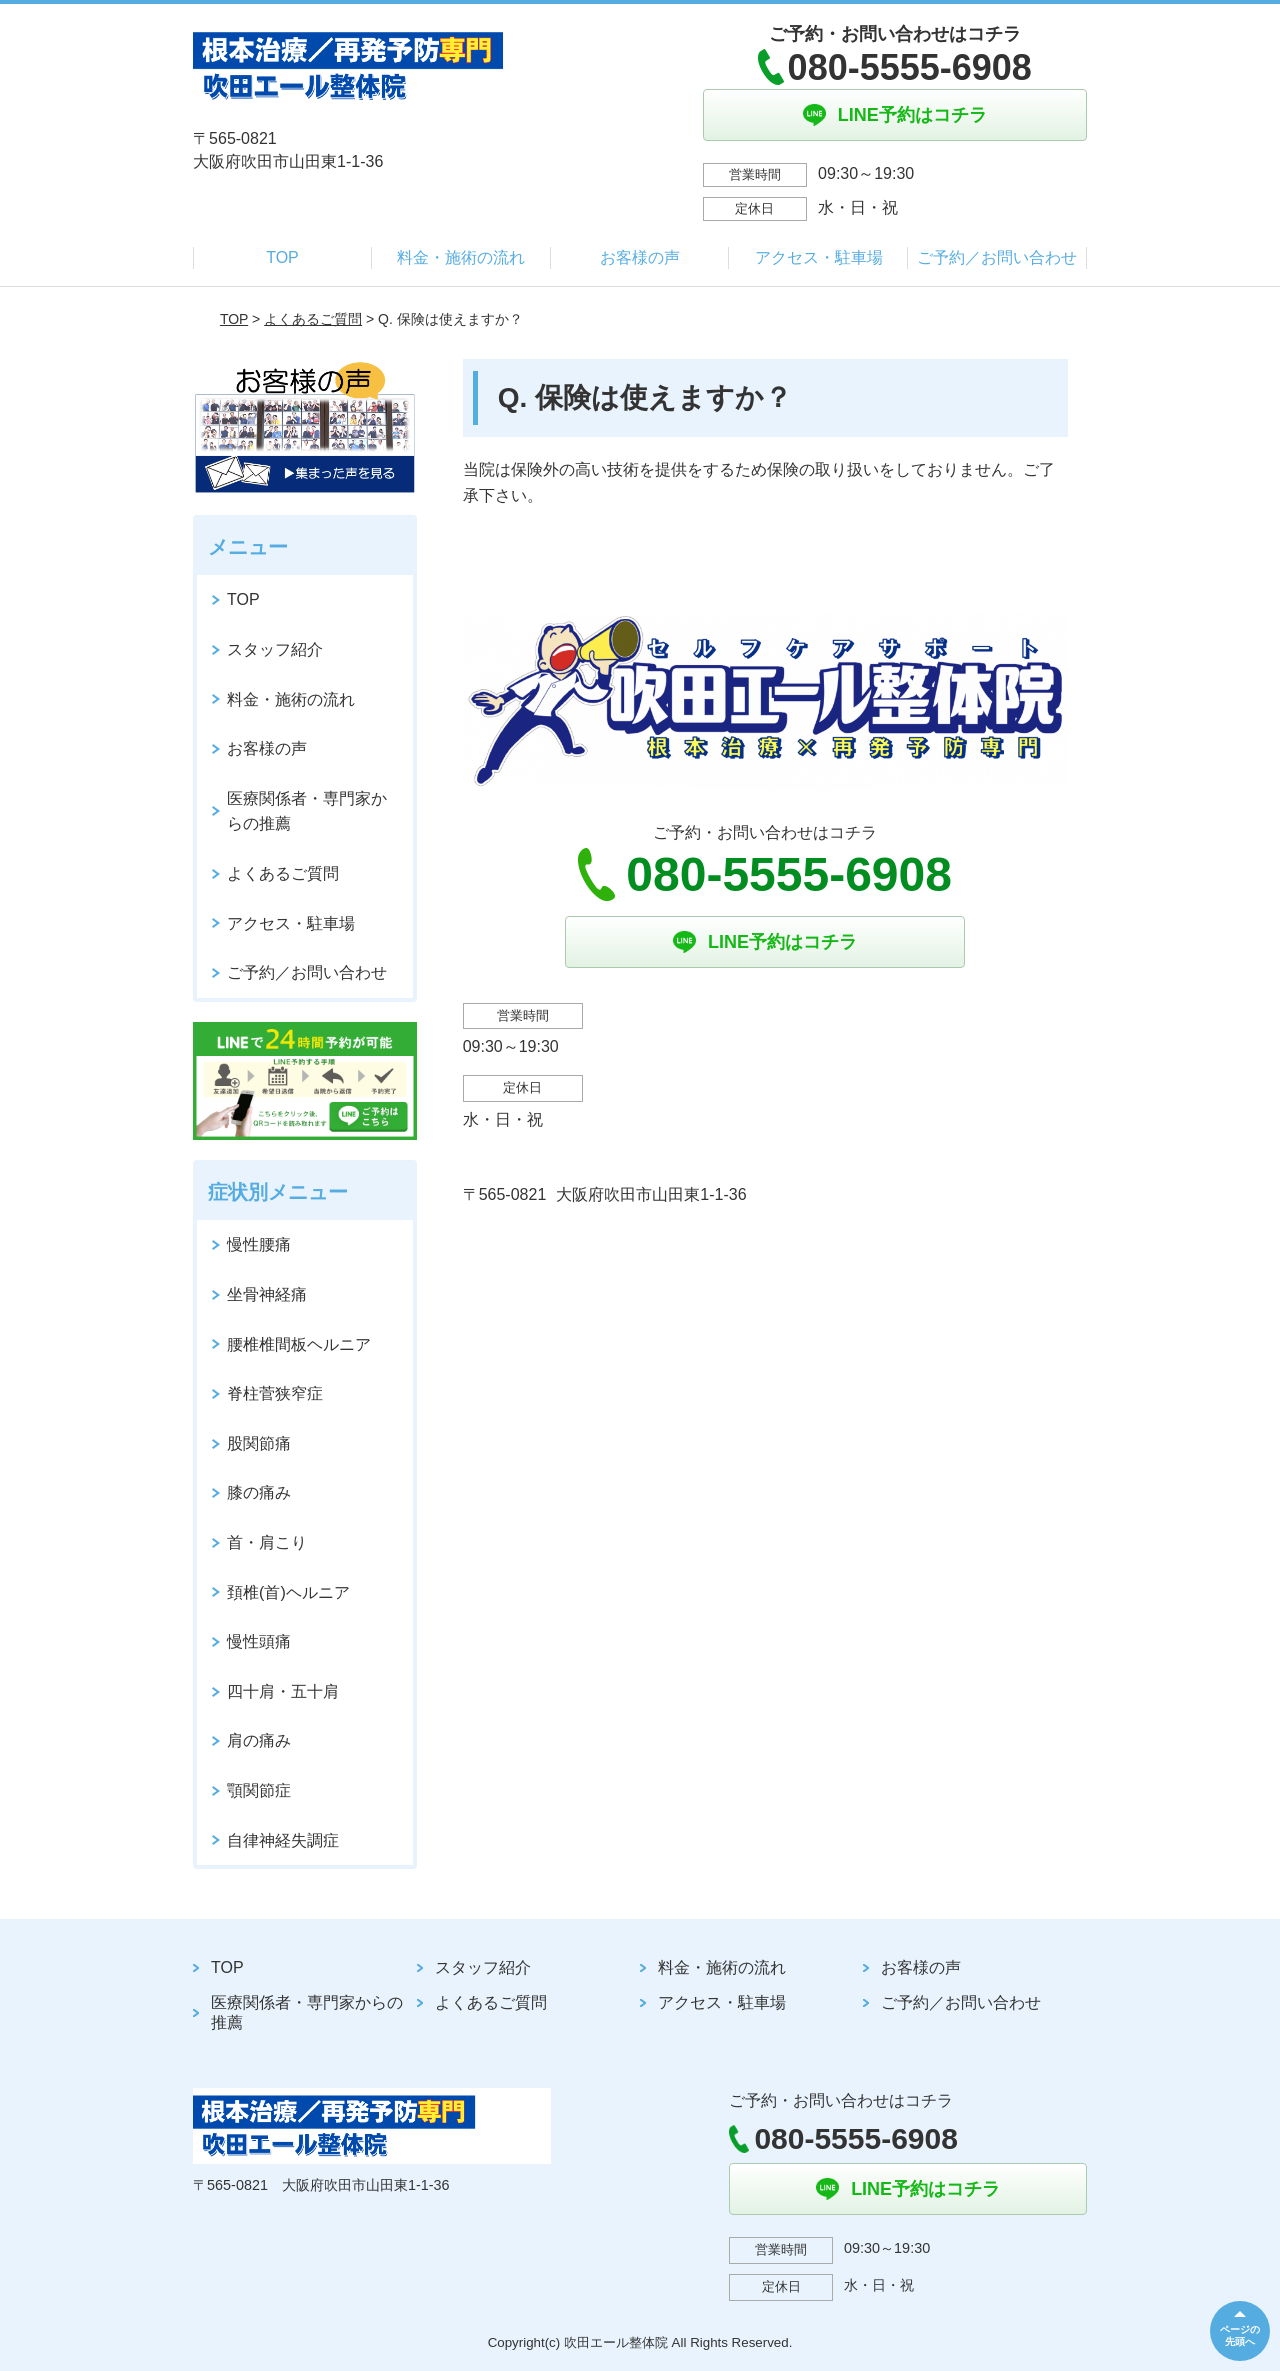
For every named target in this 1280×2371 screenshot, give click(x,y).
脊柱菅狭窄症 (275, 1393)
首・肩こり (267, 1542)
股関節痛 (259, 1443)
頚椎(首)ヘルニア (288, 1592)
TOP (282, 257)
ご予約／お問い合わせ (997, 257)
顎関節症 (259, 1790)
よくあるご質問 (313, 319)
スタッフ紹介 (275, 649)
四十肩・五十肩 (283, 1691)
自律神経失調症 (283, 1840)
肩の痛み (259, 1740)
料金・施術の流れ (461, 257)
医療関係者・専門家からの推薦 (307, 811)
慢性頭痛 (259, 1641)
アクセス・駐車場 (819, 257)
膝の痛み (259, 1492)
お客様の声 (640, 257)
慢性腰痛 (259, 1244)
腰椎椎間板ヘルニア (299, 1344)
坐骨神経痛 (267, 1294)
